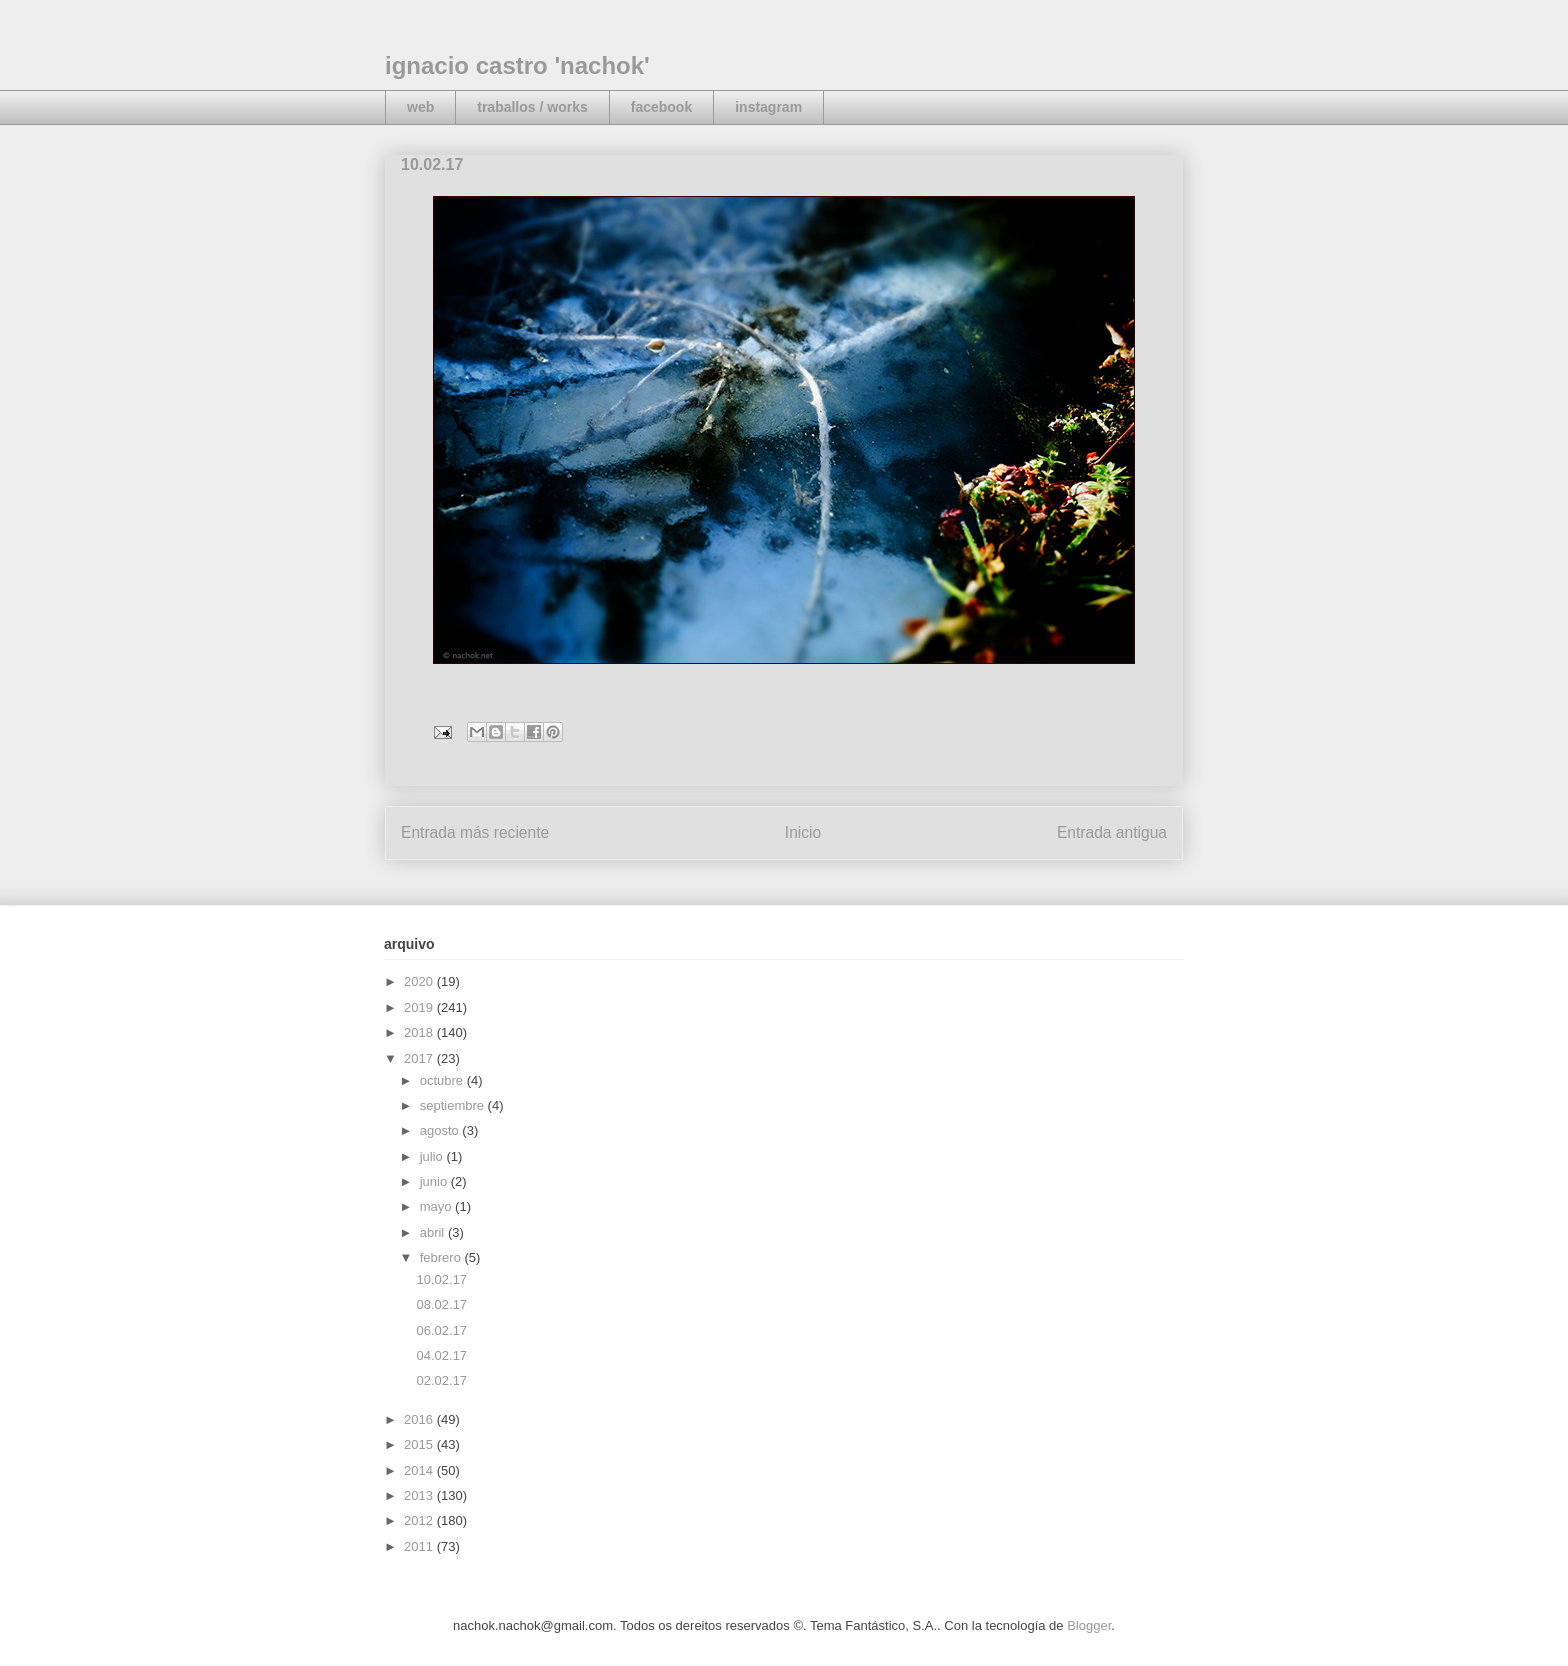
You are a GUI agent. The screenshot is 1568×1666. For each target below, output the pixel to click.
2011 (420, 1546)
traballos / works (532, 107)
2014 (420, 1470)
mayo (437, 1206)
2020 (420, 981)
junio (435, 1181)
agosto (441, 1130)
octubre (443, 1080)
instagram (768, 107)
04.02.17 (441, 1355)
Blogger (1089, 1625)
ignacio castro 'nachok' (517, 65)
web (420, 107)
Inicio (803, 832)
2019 (420, 1007)
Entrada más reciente (475, 832)
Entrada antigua (1112, 832)
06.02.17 (441, 1330)
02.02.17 (441, 1380)
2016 (420, 1419)
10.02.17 (441, 1279)
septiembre (454, 1105)
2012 (420, 1520)
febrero (442, 1257)
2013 (420, 1495)
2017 (420, 1058)
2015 (420, 1444)
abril (434, 1232)
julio (433, 1156)
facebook (661, 107)
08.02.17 (441, 1304)
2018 (420, 1032)
